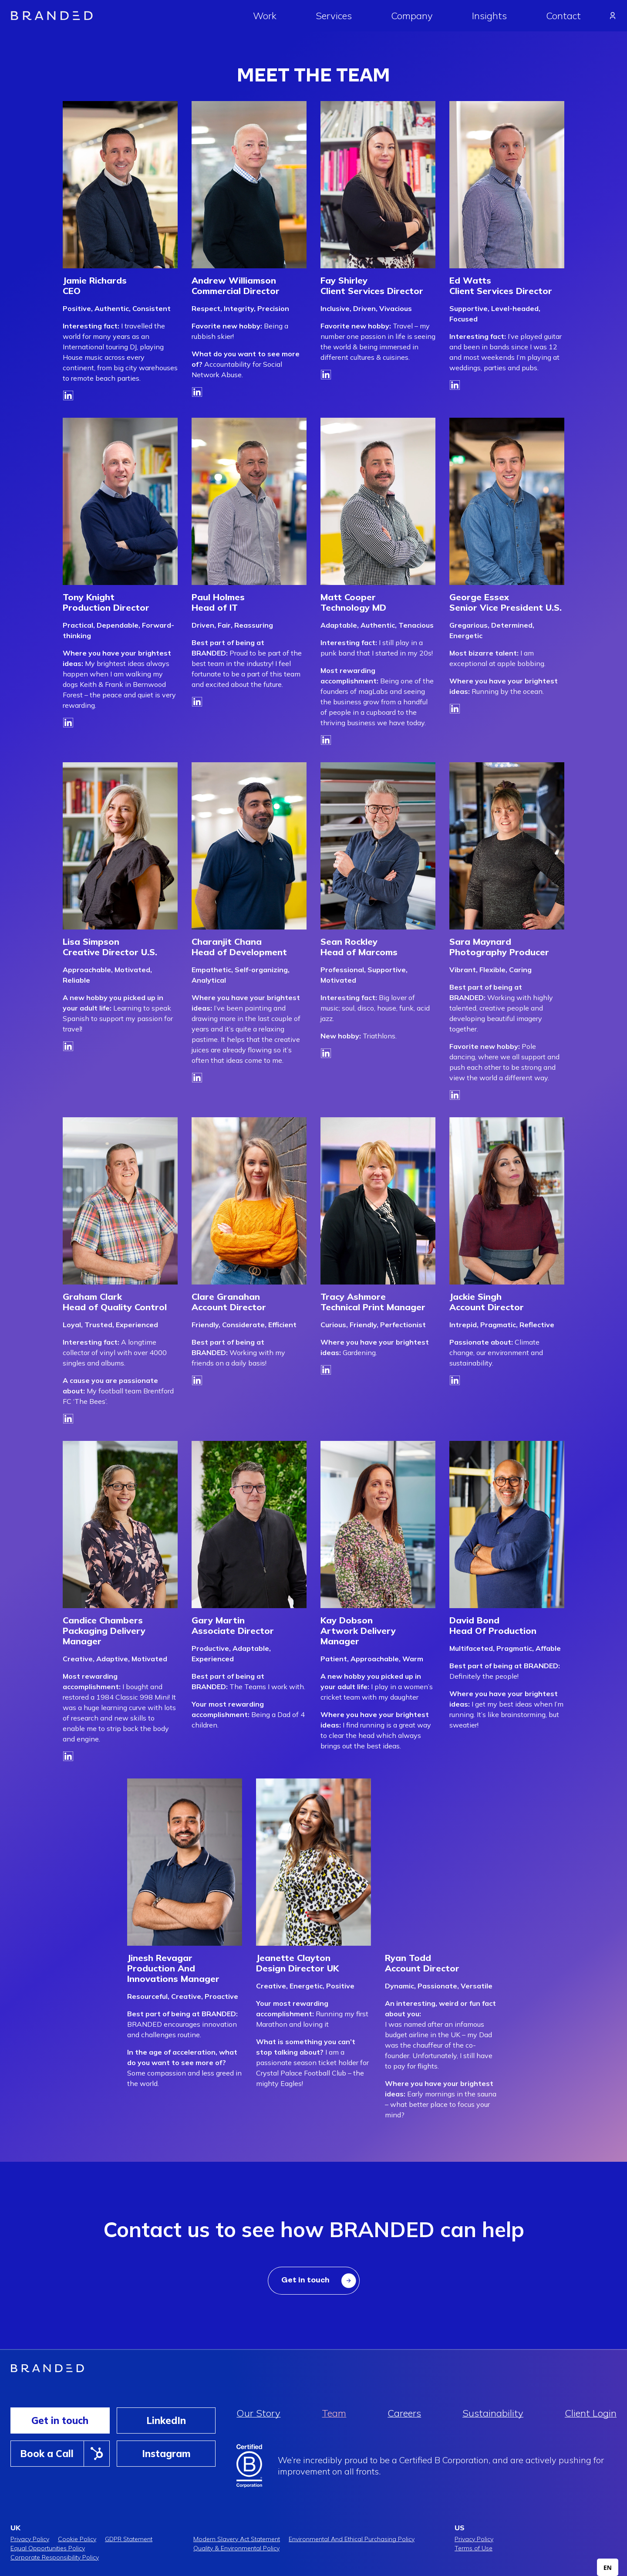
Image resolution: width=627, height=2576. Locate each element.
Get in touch (59, 2420)
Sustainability (492, 2413)
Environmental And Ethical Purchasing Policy (352, 2539)
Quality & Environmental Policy (236, 2548)
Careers (404, 2413)
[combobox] (607, 2567)
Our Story (258, 2413)
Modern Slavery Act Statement (236, 2539)
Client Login (591, 2413)
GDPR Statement (128, 2539)
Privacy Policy (29, 2539)
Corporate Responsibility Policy (54, 2557)
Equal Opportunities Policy (47, 2548)
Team (334, 2413)
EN (607, 2567)
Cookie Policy (77, 2539)
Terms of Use (473, 2548)
